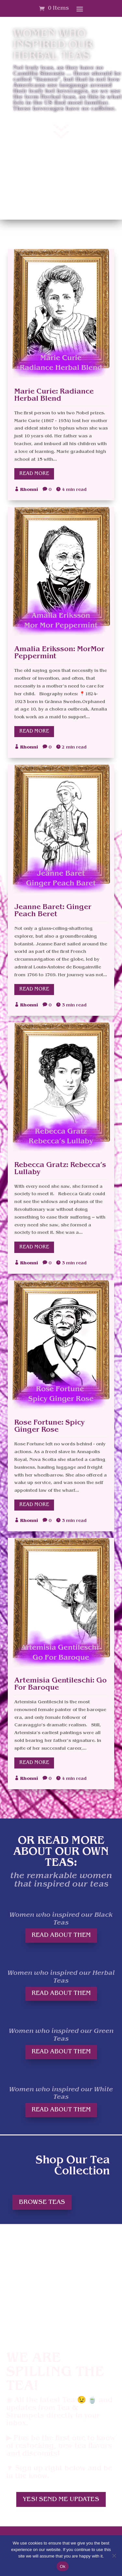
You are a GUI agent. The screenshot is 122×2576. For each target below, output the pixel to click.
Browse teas (42, 2202)
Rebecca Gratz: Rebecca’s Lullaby (60, 1168)
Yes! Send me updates (61, 2499)
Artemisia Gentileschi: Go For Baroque (60, 1684)
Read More (34, 473)
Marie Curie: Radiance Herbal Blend (54, 395)
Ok (62, 2566)
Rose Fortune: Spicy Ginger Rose (49, 1426)
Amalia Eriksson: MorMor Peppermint (59, 653)
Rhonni (29, 489)
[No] (114, 2555)
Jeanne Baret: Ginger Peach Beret (52, 911)
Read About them (61, 1935)
